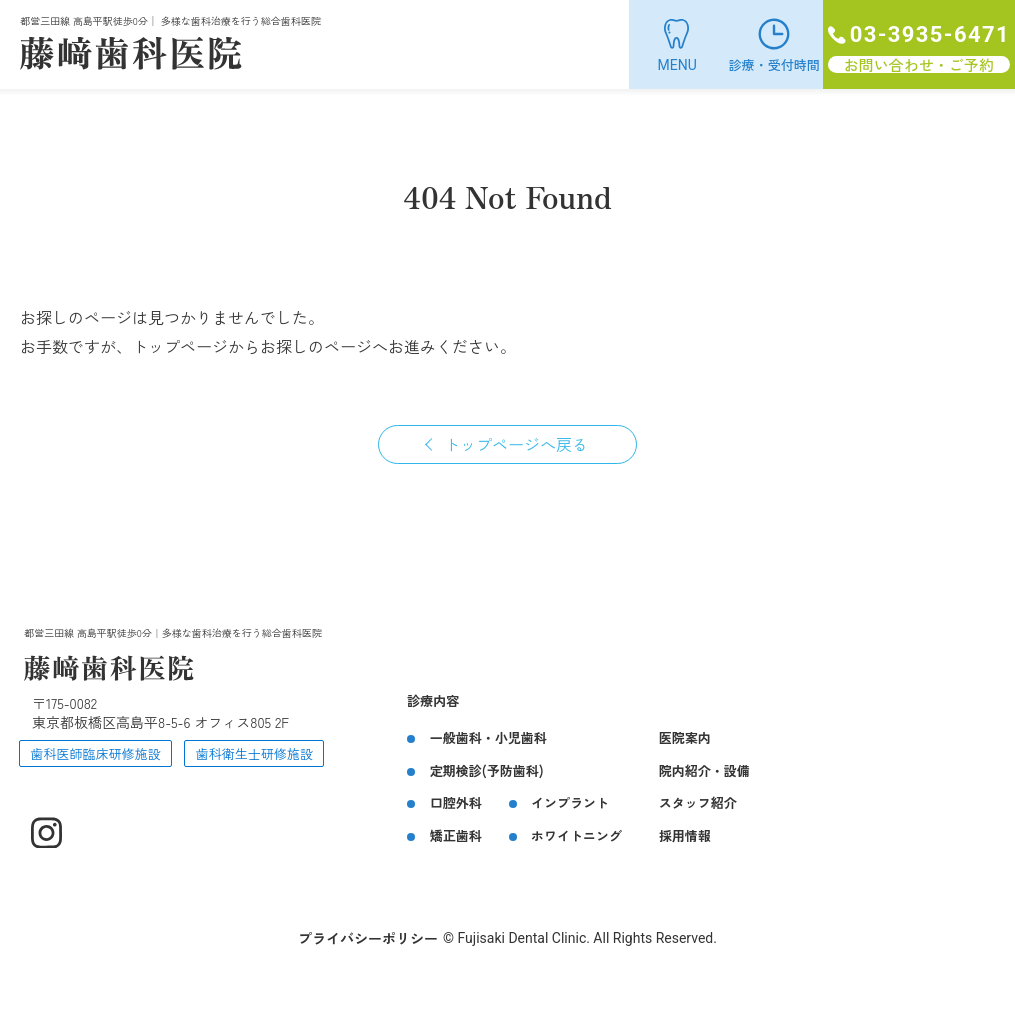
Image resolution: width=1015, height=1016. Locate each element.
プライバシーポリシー (368, 938)
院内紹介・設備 (704, 770)
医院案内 (685, 737)
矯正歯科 (456, 835)
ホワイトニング (576, 835)
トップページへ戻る (516, 444)
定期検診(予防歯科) (487, 770)
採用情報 (685, 835)
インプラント (570, 802)
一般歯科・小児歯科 (488, 737)
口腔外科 (456, 802)
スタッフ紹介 (698, 802)
